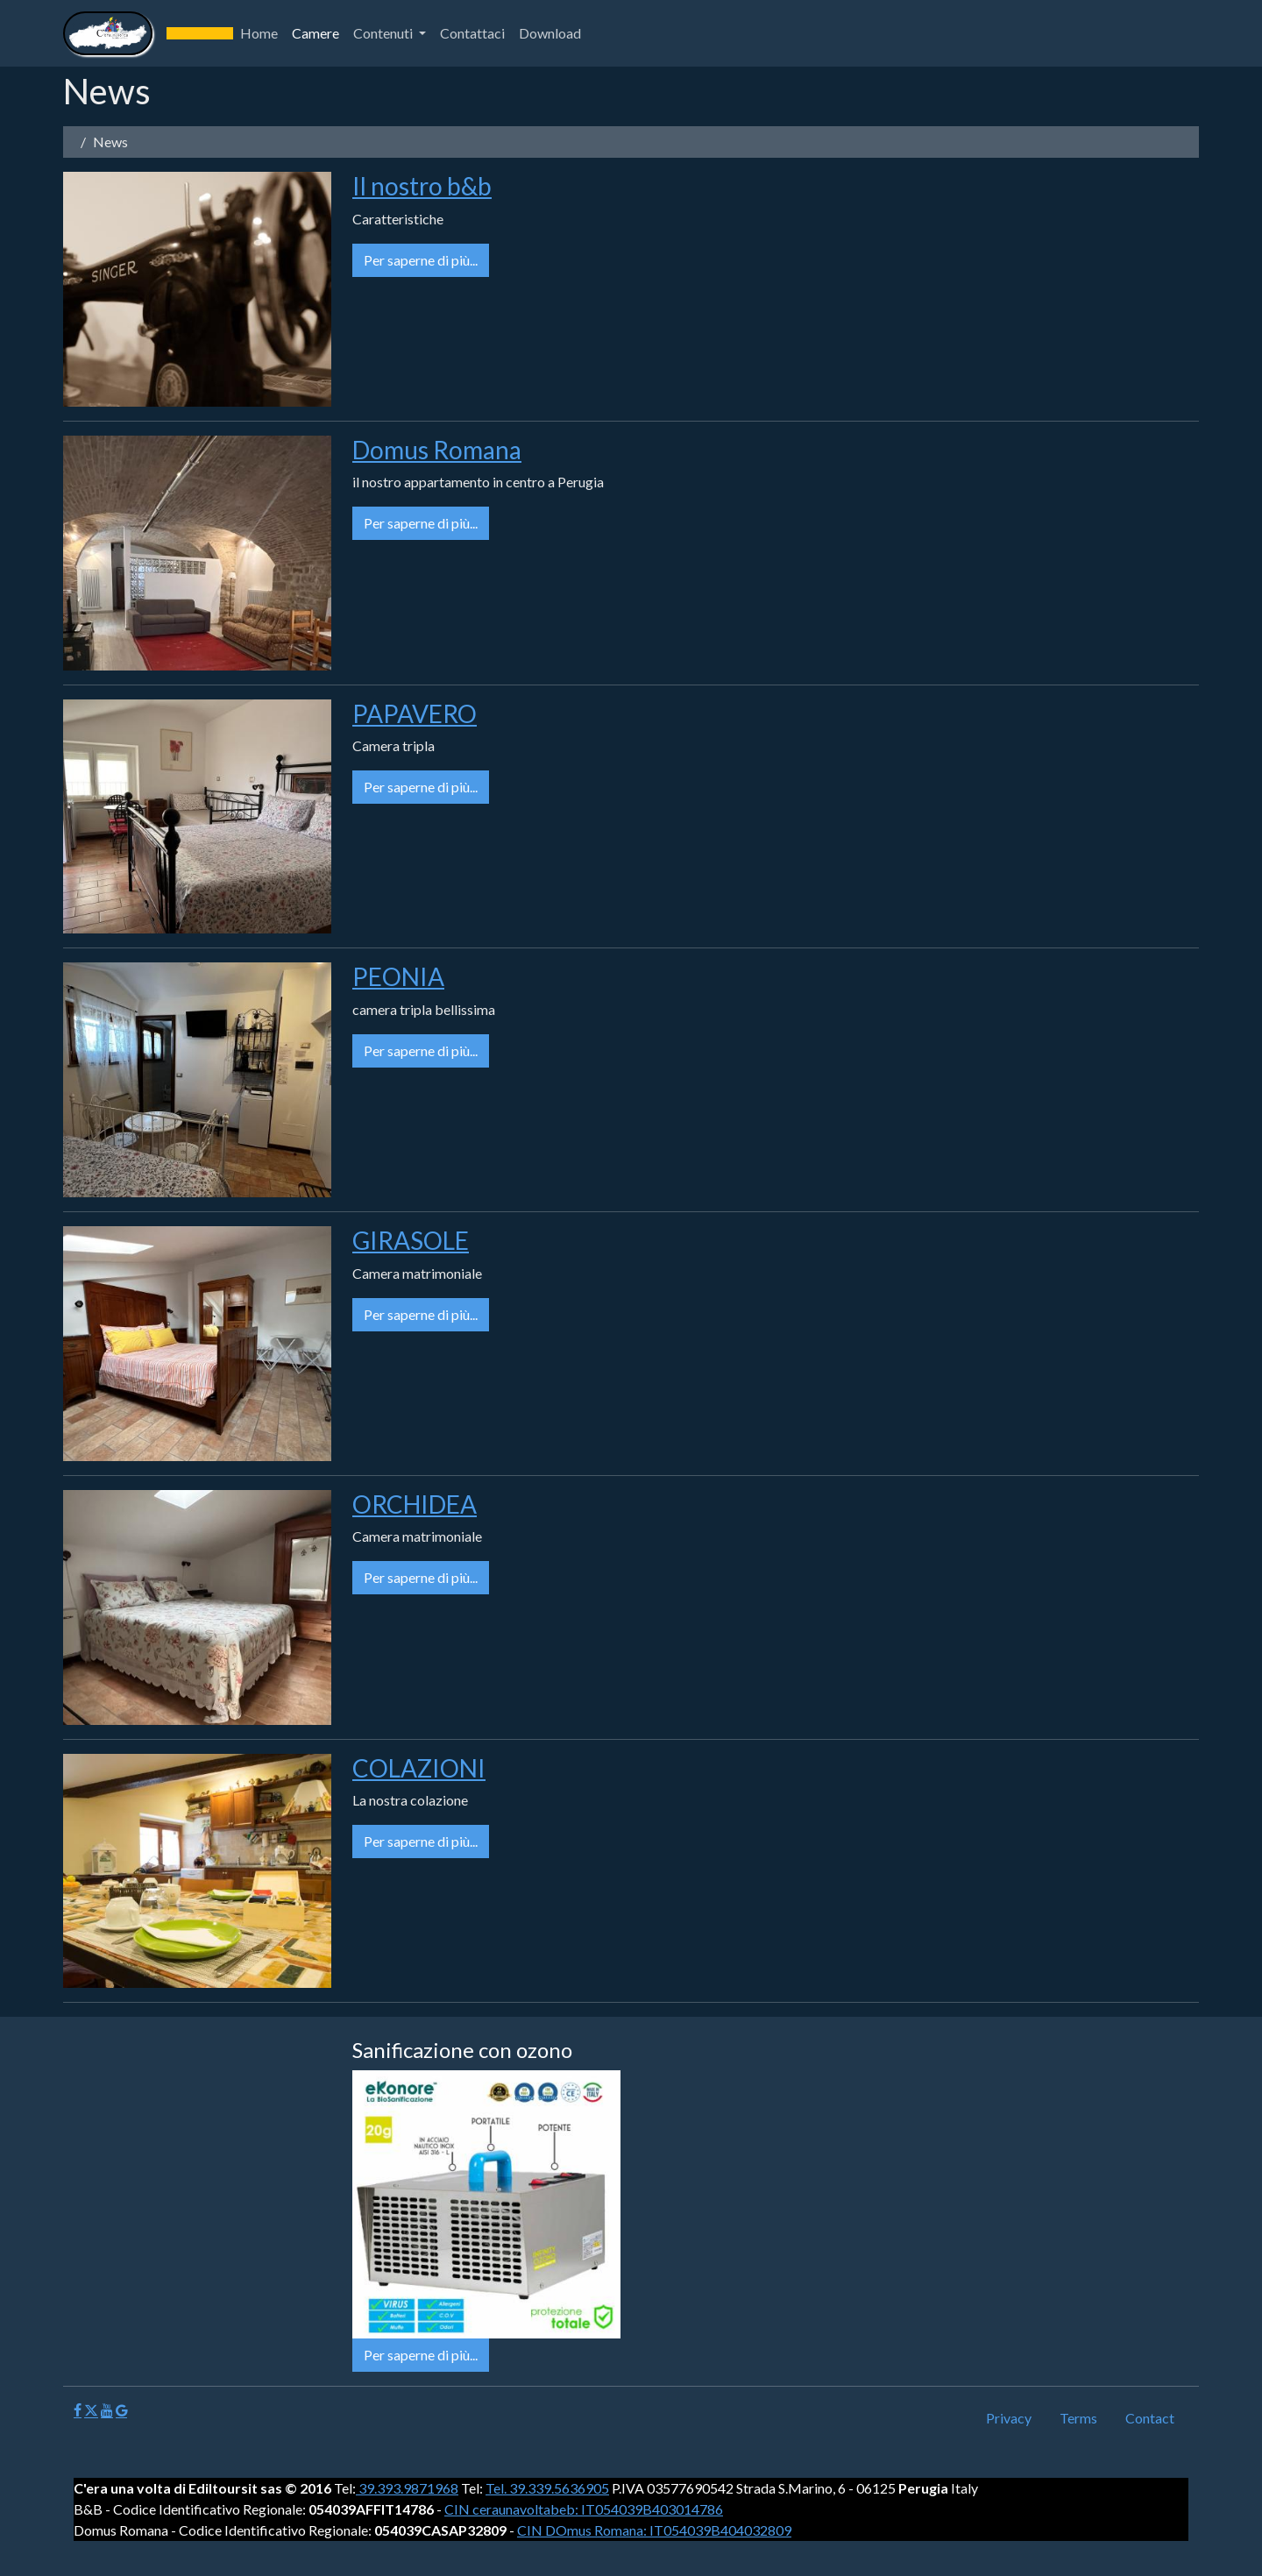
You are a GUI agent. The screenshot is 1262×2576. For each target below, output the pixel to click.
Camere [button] (315, 33)
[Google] (121, 2410)
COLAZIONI (419, 1768)
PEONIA (398, 976)
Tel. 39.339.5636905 (547, 2488)
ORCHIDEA (414, 1504)
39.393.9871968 (407, 2488)
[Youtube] (107, 2410)
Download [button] (550, 33)
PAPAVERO (414, 713)
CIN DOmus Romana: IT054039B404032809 (654, 2530)
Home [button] (259, 33)
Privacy (1009, 2417)
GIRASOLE (410, 1240)
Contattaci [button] (472, 33)
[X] (91, 2410)
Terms (1078, 2417)
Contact (1149, 2417)
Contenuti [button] (384, 33)
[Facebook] (78, 2410)
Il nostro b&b (422, 186)
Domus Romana (436, 450)
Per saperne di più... (421, 260)
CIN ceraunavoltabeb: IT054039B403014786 (583, 2509)
